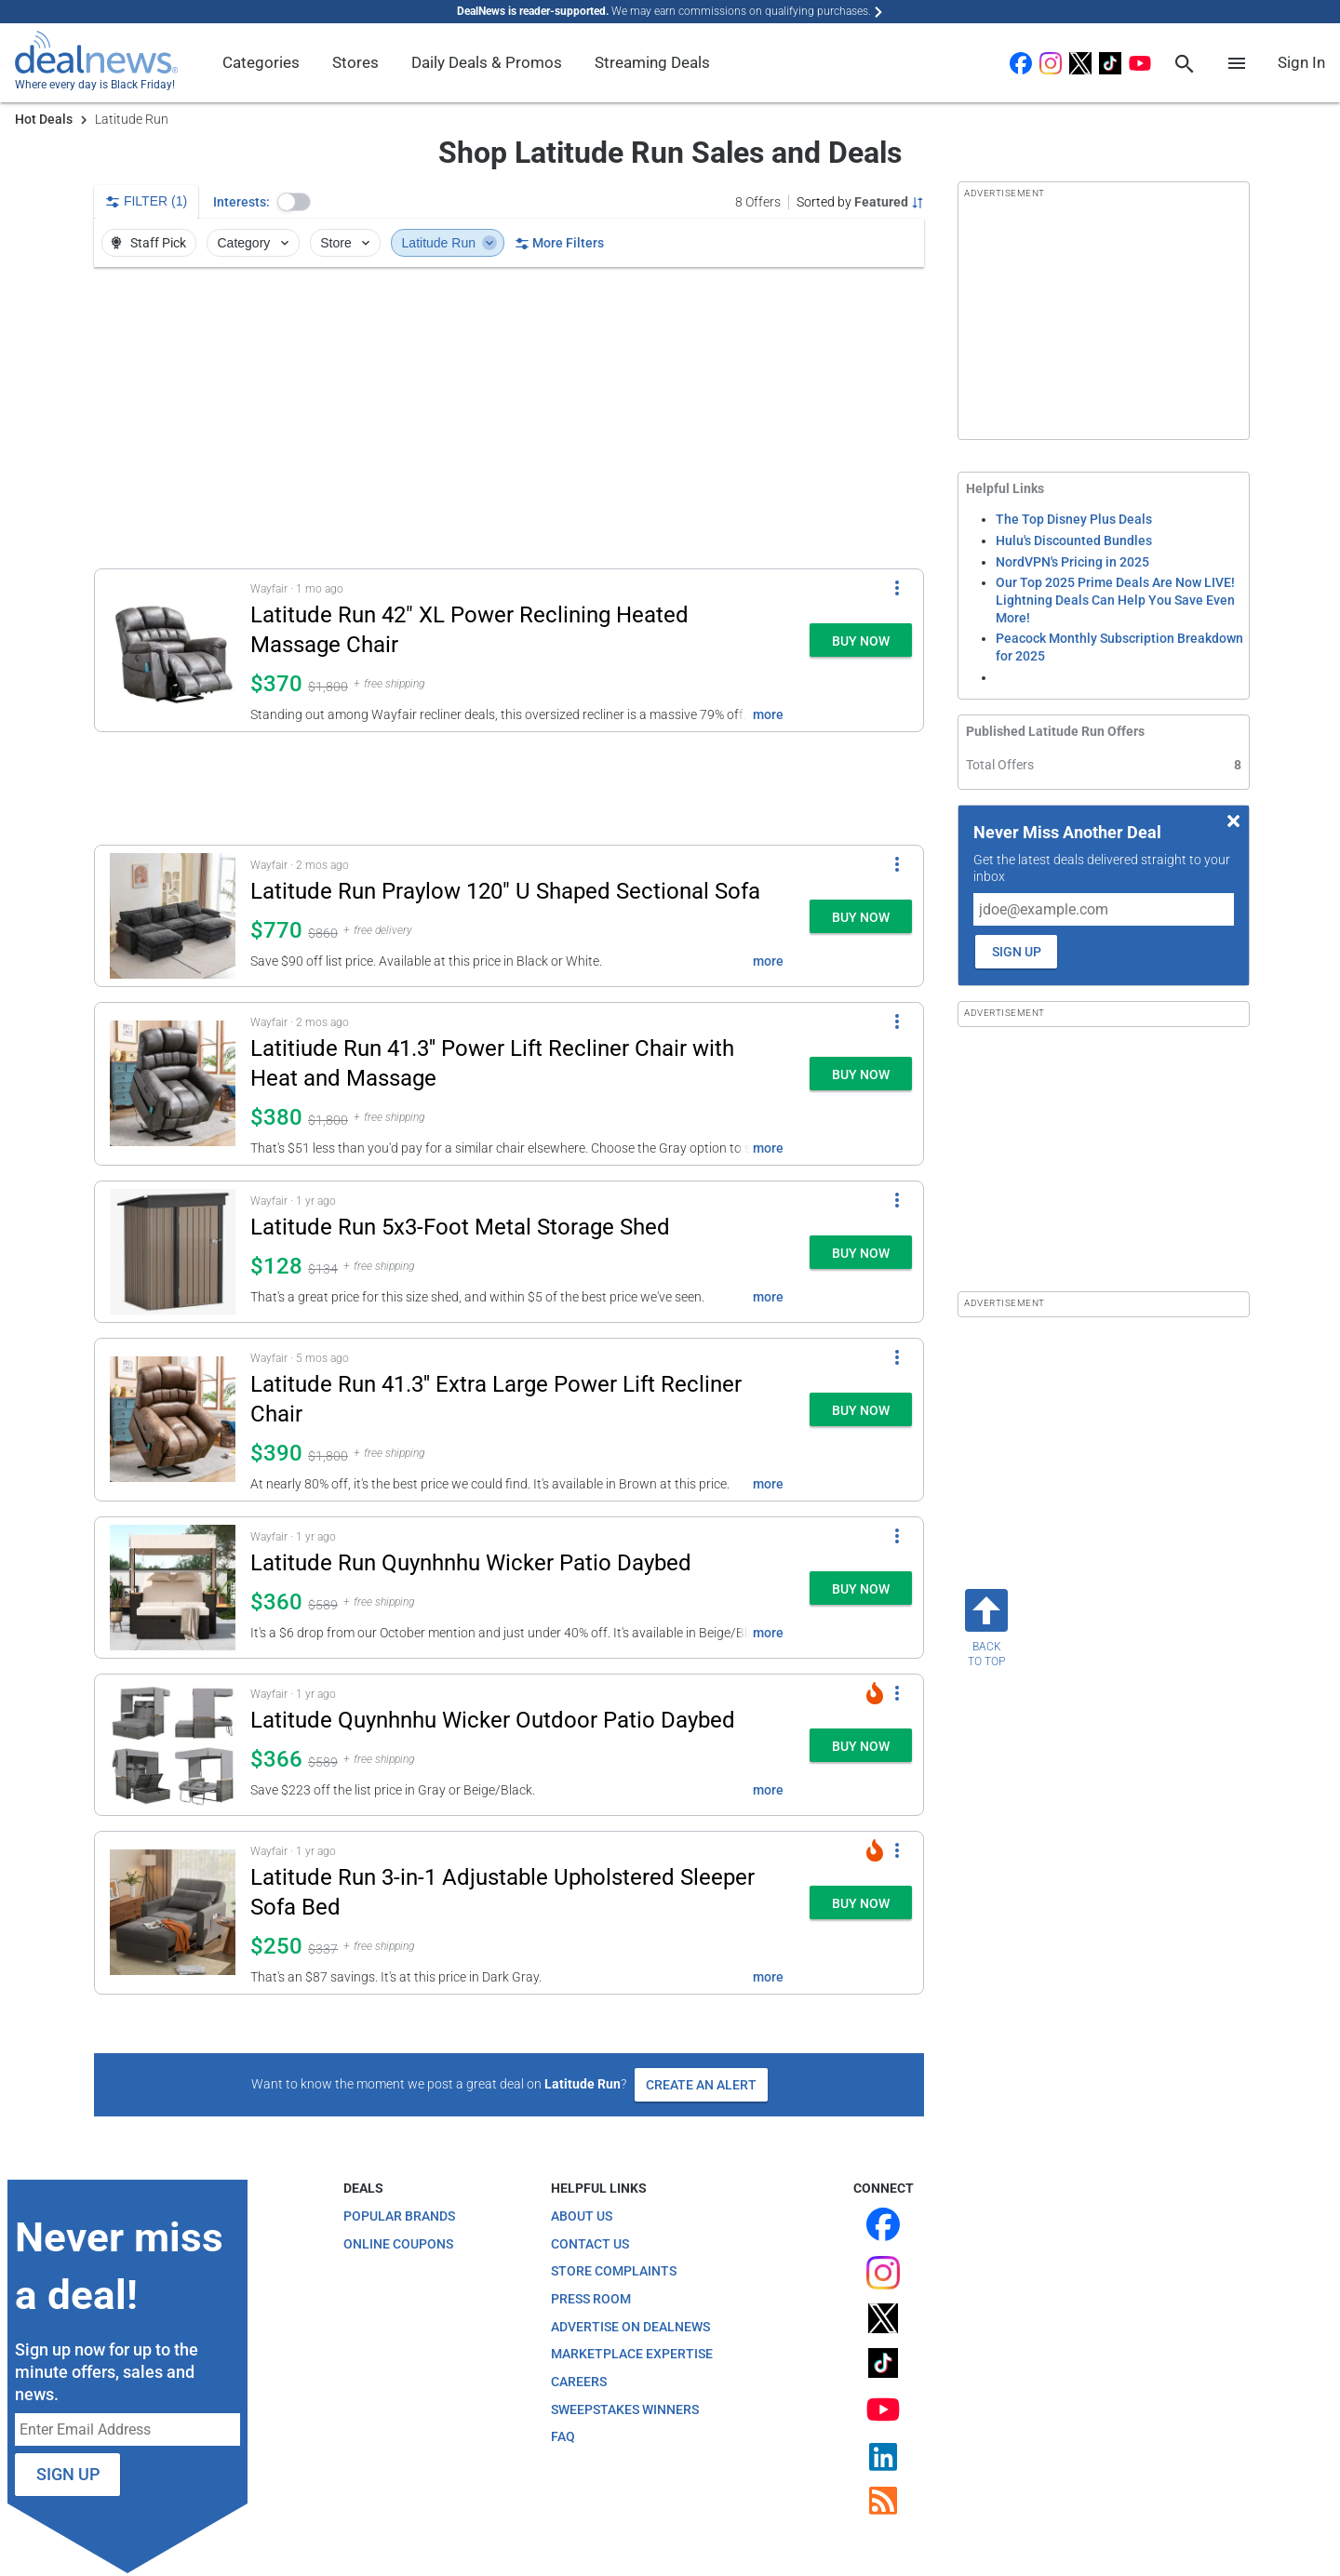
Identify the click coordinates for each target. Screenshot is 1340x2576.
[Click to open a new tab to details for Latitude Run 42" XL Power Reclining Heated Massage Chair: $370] (172, 650)
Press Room (591, 2298)
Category (255, 242)
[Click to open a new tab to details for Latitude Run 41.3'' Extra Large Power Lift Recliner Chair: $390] (172, 1419)
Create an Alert (701, 2084)
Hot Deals (44, 119)
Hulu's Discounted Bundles (1074, 540)
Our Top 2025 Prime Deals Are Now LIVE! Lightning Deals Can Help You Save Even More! (1115, 599)
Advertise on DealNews (630, 2326)
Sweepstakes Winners (625, 2409)
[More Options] (897, 588)
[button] (294, 202)
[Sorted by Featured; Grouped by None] (860, 201)
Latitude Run (450, 242)
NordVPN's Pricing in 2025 (1072, 561)
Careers (579, 2381)
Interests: (241, 201)
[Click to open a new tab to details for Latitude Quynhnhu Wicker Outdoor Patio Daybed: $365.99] (172, 1745)
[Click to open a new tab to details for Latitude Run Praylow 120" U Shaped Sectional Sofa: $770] (172, 916)
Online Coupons (398, 2243)
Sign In (1301, 62)
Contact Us (590, 2243)
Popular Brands (399, 2216)
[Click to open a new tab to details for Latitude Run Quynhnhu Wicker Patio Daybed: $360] (172, 1587)
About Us (581, 2216)
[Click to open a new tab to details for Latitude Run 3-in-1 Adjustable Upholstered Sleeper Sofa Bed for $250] (172, 1912)
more (768, 714)
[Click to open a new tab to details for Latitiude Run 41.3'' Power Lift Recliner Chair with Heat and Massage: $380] (172, 1083)
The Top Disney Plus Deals (1074, 519)
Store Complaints (614, 2270)
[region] (509, 418)
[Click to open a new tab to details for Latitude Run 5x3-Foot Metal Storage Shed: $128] (172, 1252)
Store (346, 242)
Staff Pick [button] (147, 242)
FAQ (563, 2436)
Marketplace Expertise (632, 2353)
